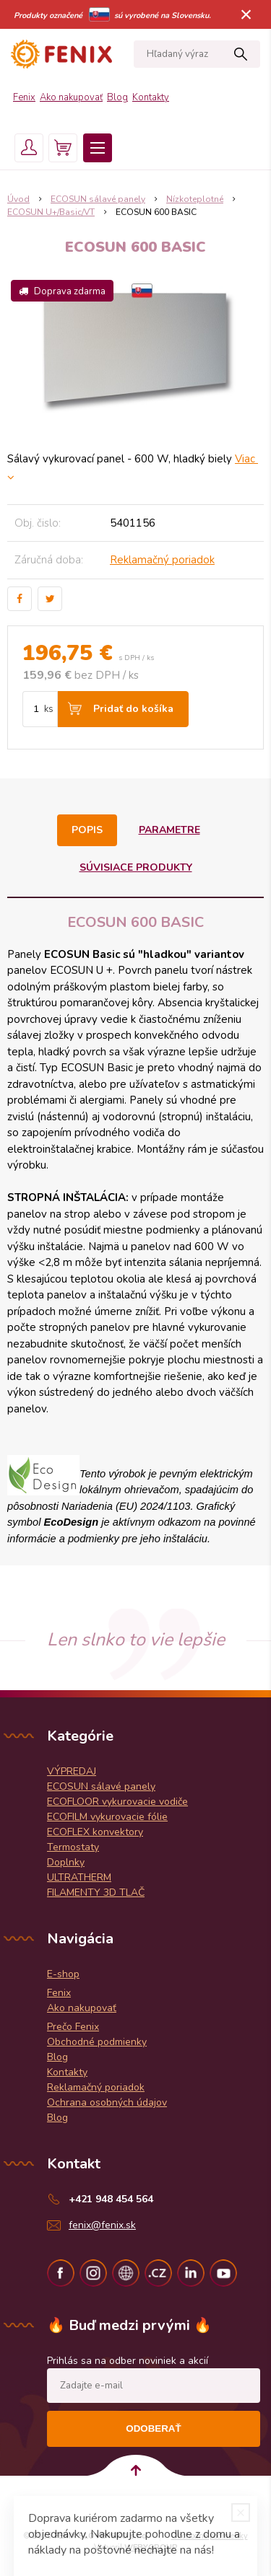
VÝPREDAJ (71, 1771)
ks (48, 709)
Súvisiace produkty (135, 867)
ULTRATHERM (79, 1877)
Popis (87, 830)
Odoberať (153, 2428)
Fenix (24, 97)
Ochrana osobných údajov (107, 2102)
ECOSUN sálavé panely (98, 199)
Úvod (18, 199)
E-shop (63, 1974)
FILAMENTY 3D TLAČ (96, 1892)
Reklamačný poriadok (162, 560)
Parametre (169, 830)
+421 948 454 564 (111, 2199)
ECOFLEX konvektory (95, 1832)
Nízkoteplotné (194, 199)
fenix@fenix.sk (102, 2225)
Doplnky (66, 1862)
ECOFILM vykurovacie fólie (107, 1817)
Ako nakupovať (71, 97)
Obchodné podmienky (97, 2042)
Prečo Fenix (73, 2027)
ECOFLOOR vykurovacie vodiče (117, 1801)
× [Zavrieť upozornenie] (246, 14)
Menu (97, 147)
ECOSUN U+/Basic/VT (51, 212)
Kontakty (150, 97)
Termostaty (73, 1847)
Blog (117, 97)
